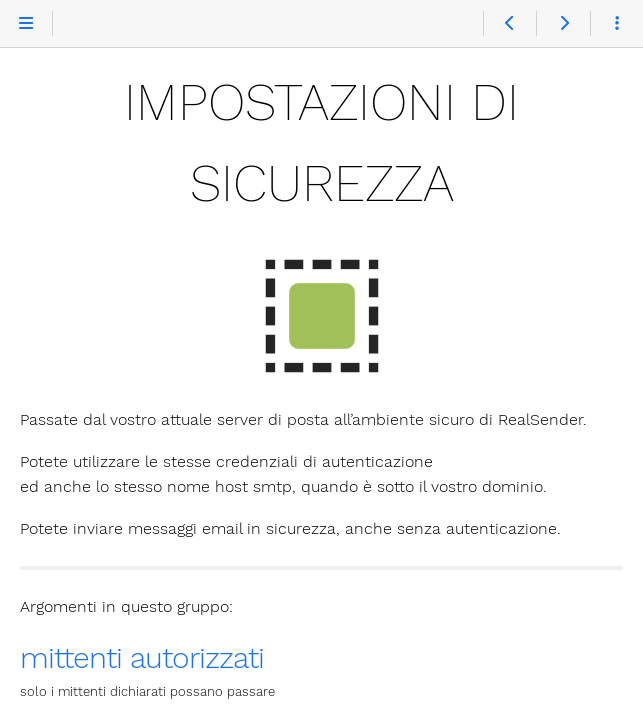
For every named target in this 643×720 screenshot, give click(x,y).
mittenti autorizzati (142, 657)
